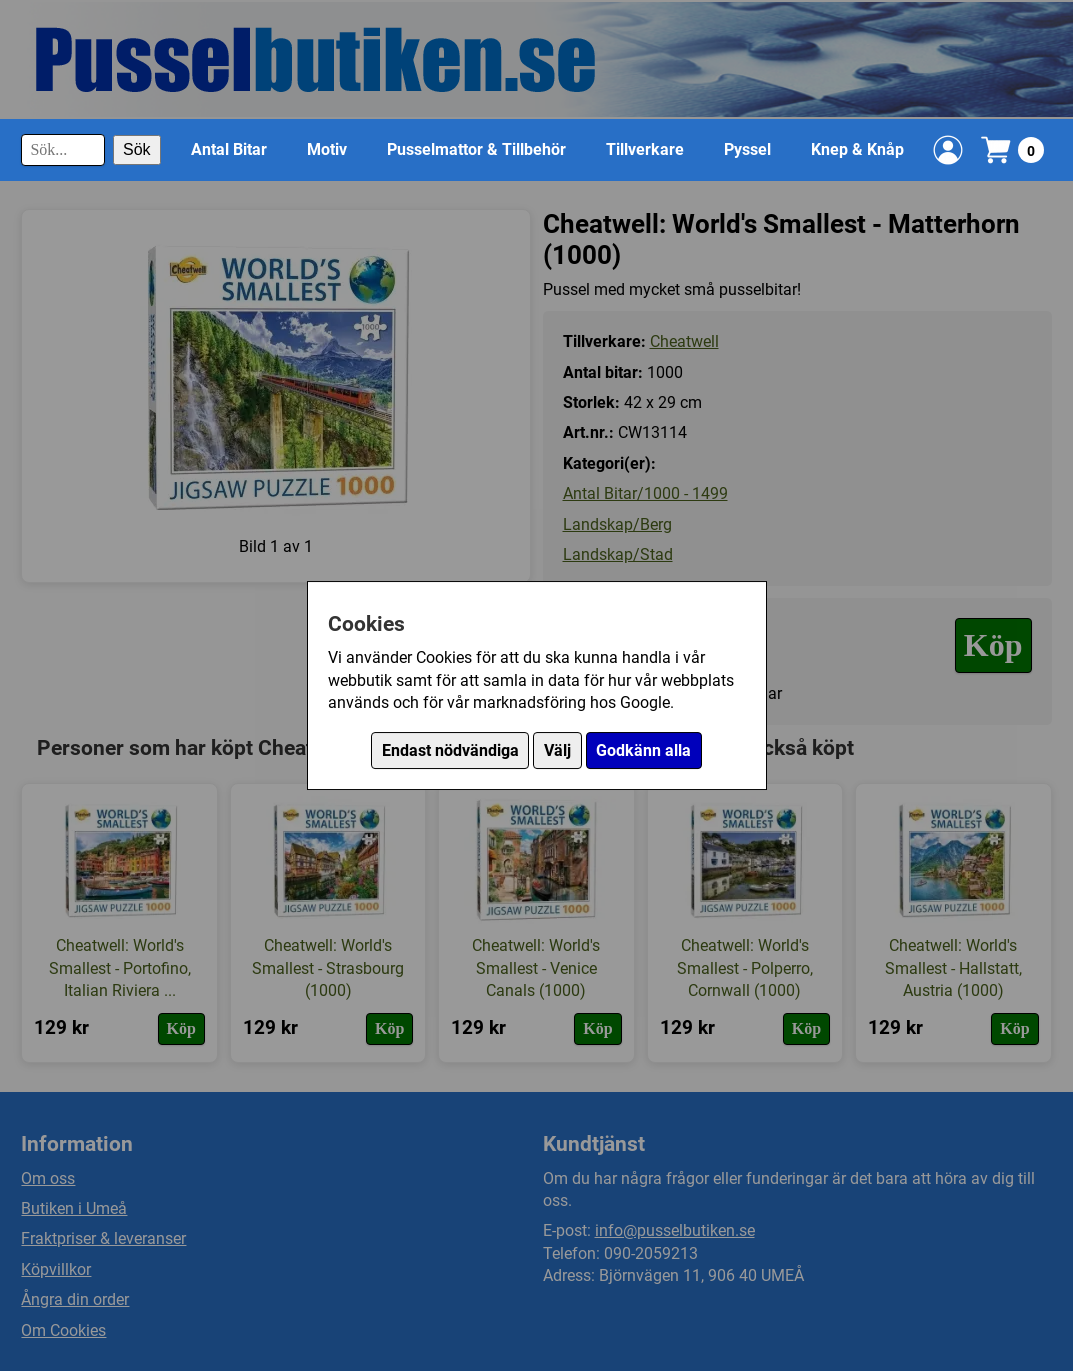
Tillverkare (645, 149)
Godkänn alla (643, 750)
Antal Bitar (229, 149)
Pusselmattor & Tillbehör (476, 149)
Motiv (327, 149)
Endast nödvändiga (450, 750)
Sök (137, 149)
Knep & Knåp (857, 149)
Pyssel (747, 149)
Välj (557, 750)
